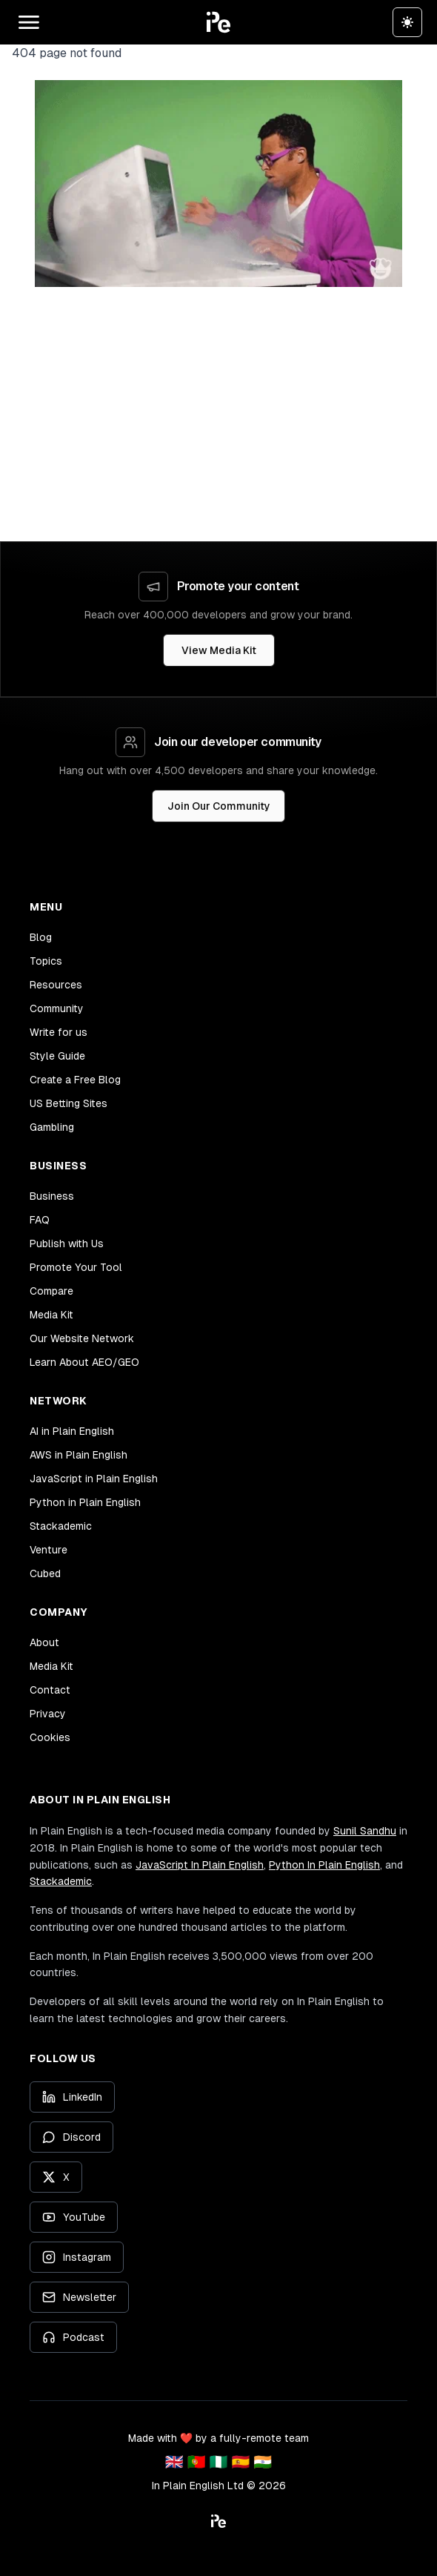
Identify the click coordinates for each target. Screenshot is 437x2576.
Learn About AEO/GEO (84, 1362)
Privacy (48, 1714)
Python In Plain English (324, 1865)
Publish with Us (67, 1243)
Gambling (52, 1127)
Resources (56, 985)
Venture (48, 1550)
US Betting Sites (68, 1103)
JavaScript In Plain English (200, 1865)
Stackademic (61, 1526)
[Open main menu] (29, 22)
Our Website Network (82, 1338)
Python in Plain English (85, 1502)
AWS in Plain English (78, 1455)
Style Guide (57, 1056)
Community (57, 1008)
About (44, 1642)
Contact (50, 1690)
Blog (41, 937)
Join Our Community (218, 806)
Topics (46, 961)
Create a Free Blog (75, 1080)
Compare (51, 1291)
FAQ (40, 1220)
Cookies (50, 1737)
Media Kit (51, 1315)
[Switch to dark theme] (407, 22)
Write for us (58, 1032)
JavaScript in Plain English (94, 1478)
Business (52, 1196)
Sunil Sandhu (364, 1831)
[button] (218, 22)
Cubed (45, 1573)
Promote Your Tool (76, 1267)
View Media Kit (218, 650)
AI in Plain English (72, 1431)
